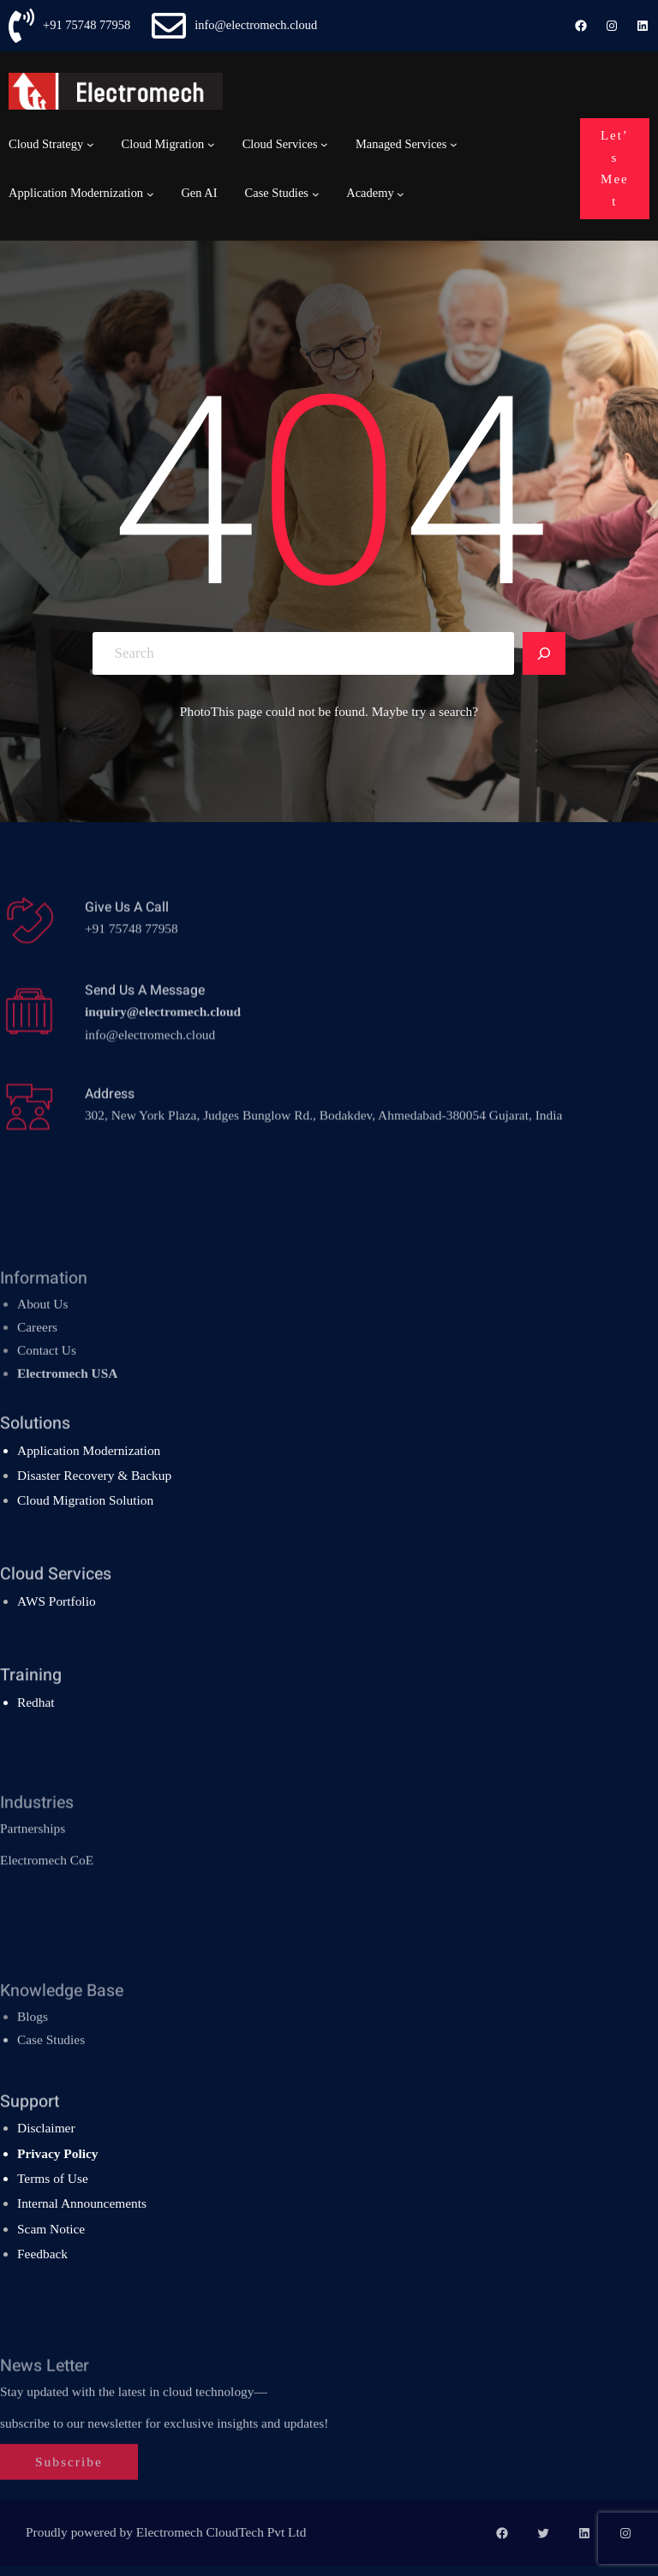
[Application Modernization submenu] (150, 193)
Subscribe (69, 2506)
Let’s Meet (615, 167)
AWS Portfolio (56, 1601)
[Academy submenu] (400, 193)
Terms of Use (52, 2178)
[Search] (544, 653)
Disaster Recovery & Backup (94, 1475)
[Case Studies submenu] (316, 193)
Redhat (36, 1702)
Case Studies (51, 2073)
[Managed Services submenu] (454, 144)
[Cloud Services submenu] (324, 144)
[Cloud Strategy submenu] (90, 144)
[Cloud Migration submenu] (211, 144)
